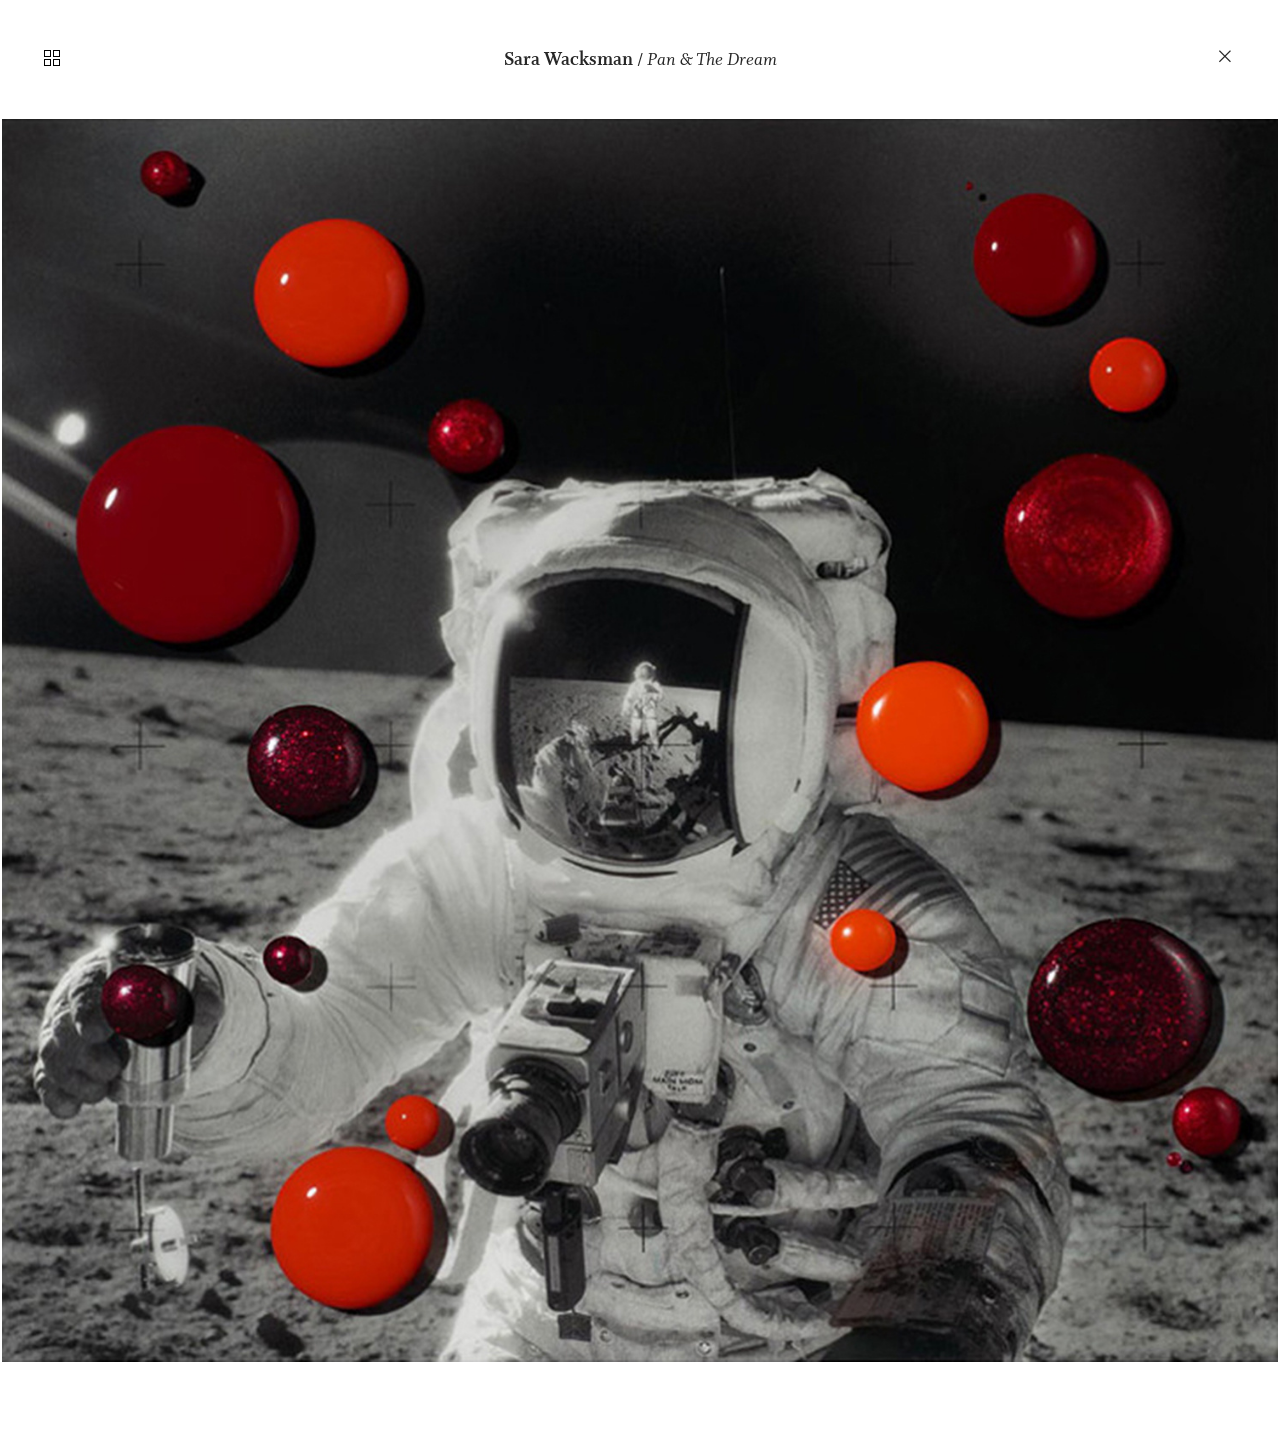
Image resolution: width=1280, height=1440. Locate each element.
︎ (1226, 57)
